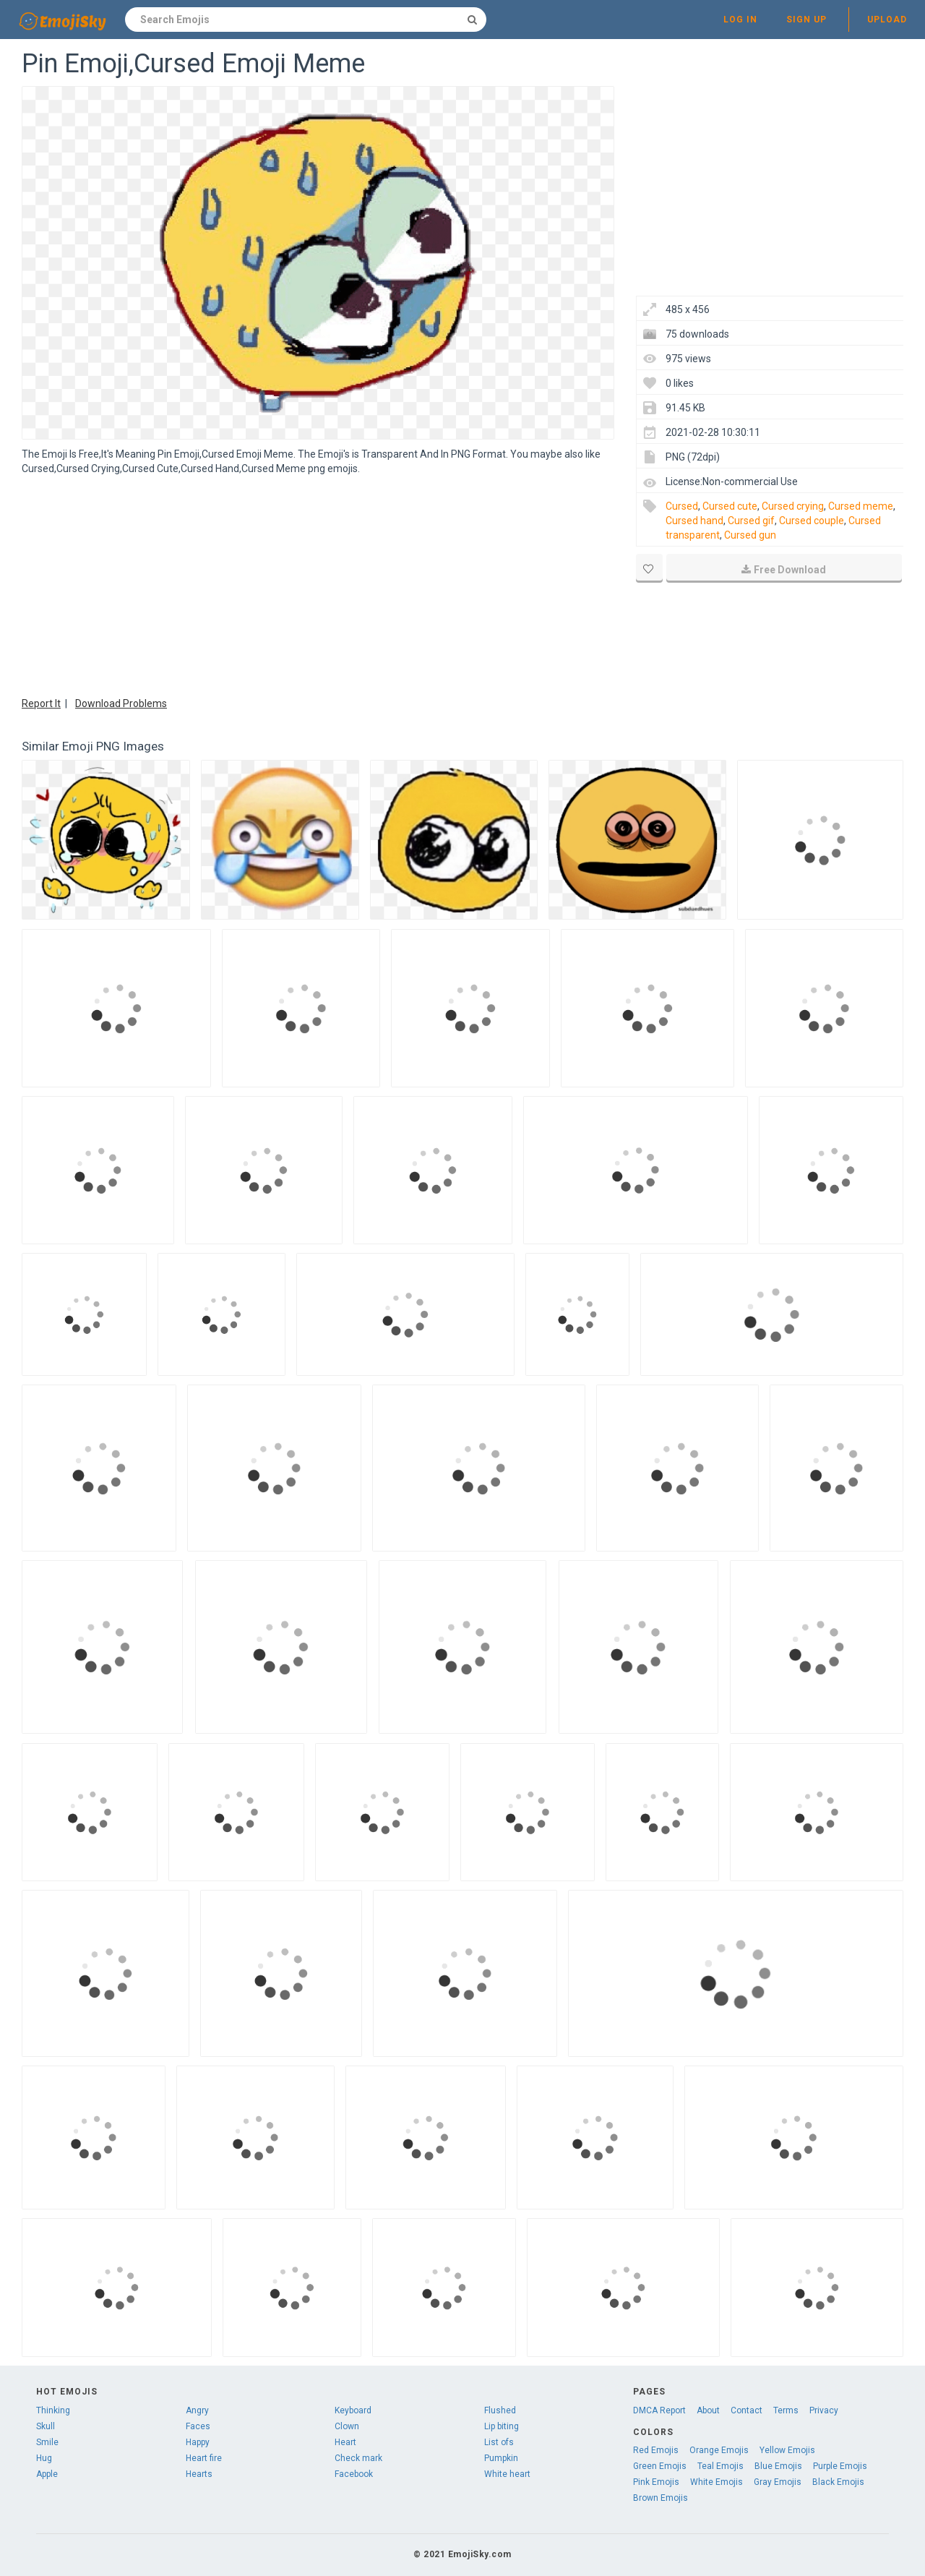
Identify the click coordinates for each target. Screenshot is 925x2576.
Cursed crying (793, 506)
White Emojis (716, 2482)
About (708, 2410)
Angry (197, 2410)
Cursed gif (751, 520)
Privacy (823, 2410)
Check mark (358, 2458)
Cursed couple (811, 520)
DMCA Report (659, 2410)
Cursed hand (694, 520)
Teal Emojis (720, 2466)
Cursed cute (729, 506)
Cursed (682, 506)
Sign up (806, 19)
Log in (740, 19)
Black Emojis (838, 2482)
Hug (44, 2458)
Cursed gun (750, 535)
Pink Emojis (656, 2482)
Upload (887, 19)
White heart (507, 2474)
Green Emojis (660, 2466)
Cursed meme (860, 506)
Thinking (53, 2410)
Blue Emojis (778, 2466)
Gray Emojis (777, 2482)
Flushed (500, 2410)
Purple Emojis (840, 2466)
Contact (746, 2410)
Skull (45, 2426)
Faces (198, 2426)
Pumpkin (501, 2458)
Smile (47, 2442)
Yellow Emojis (787, 2450)
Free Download (783, 569)
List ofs (499, 2442)
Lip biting (501, 2426)
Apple (47, 2474)
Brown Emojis (660, 2498)
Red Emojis (656, 2450)
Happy (198, 2442)
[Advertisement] (318, 584)
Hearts (199, 2474)
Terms (786, 2410)
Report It (41, 703)
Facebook (354, 2474)
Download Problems (121, 703)
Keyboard (353, 2410)
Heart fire (204, 2458)
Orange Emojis (719, 2450)
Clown (347, 2426)
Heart (345, 2442)
